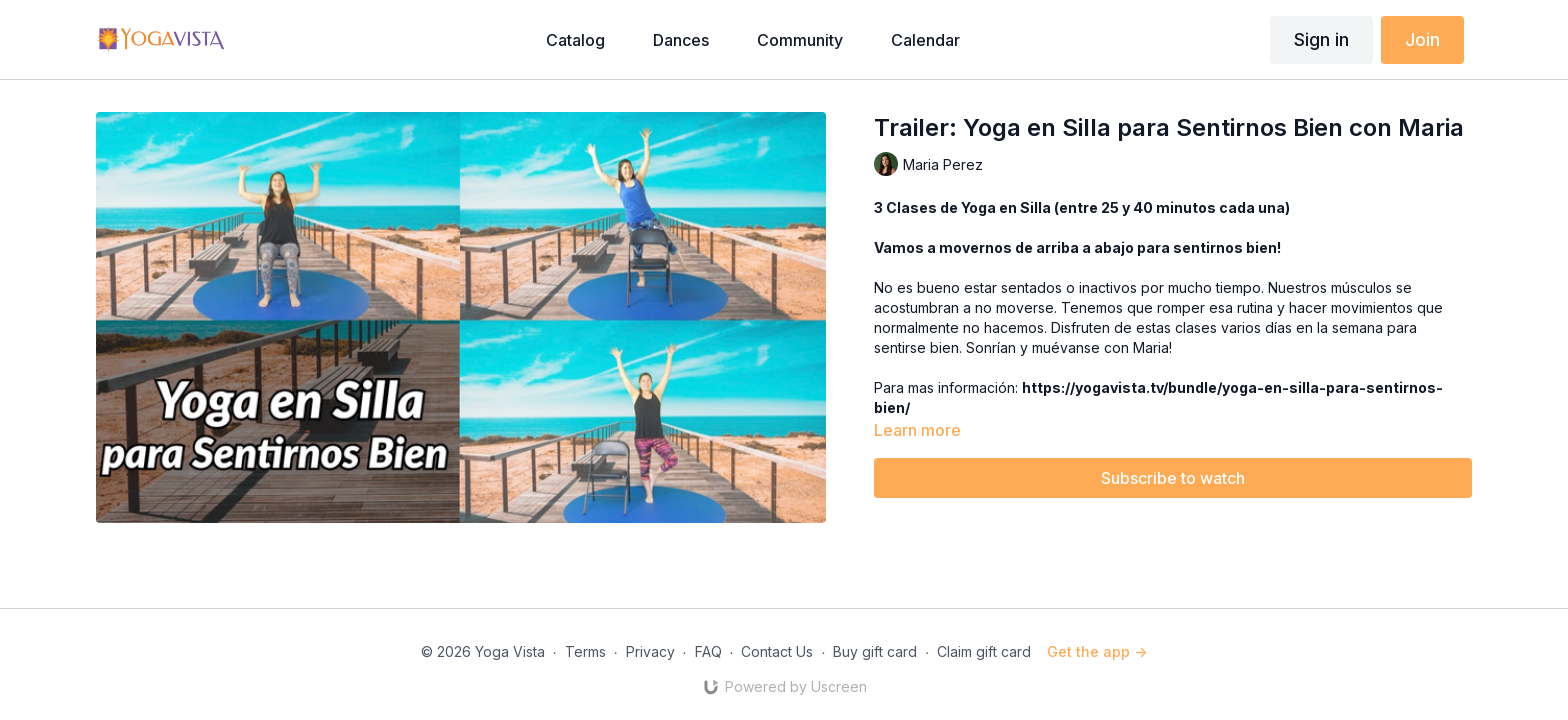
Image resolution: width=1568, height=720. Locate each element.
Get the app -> (1097, 651)
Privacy (650, 651)
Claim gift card (984, 651)
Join (1422, 39)
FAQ (708, 651)
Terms (585, 651)
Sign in (1321, 39)
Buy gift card (875, 651)
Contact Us (777, 651)
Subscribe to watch (1173, 478)
